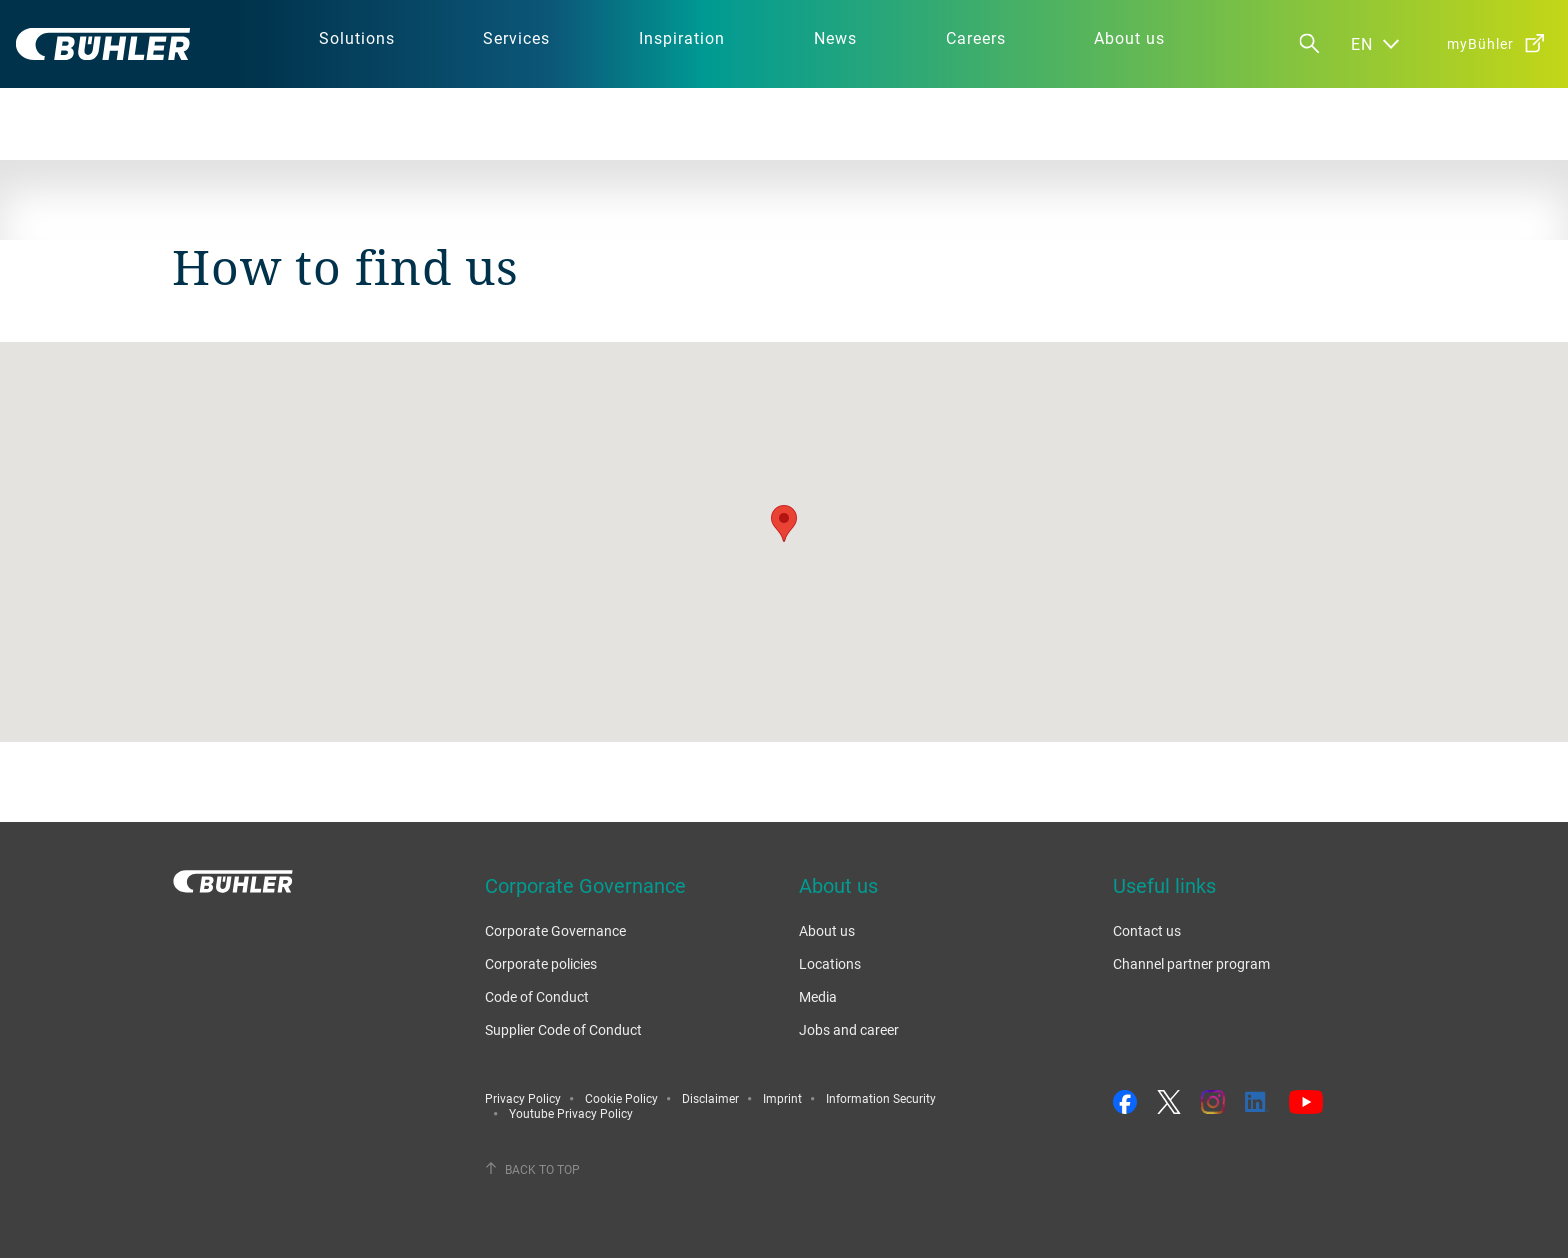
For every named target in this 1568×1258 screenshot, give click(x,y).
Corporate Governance (555, 930)
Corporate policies (541, 963)
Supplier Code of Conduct (563, 1029)
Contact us (1147, 930)
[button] (784, 523)
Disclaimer (710, 1098)
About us (827, 930)
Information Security (881, 1098)
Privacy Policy (523, 1098)
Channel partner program (1191, 963)
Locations (830, 963)
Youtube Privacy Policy (571, 1113)
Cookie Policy (621, 1098)
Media (818, 996)
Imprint (782, 1098)
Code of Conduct (537, 996)
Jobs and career (849, 1029)
